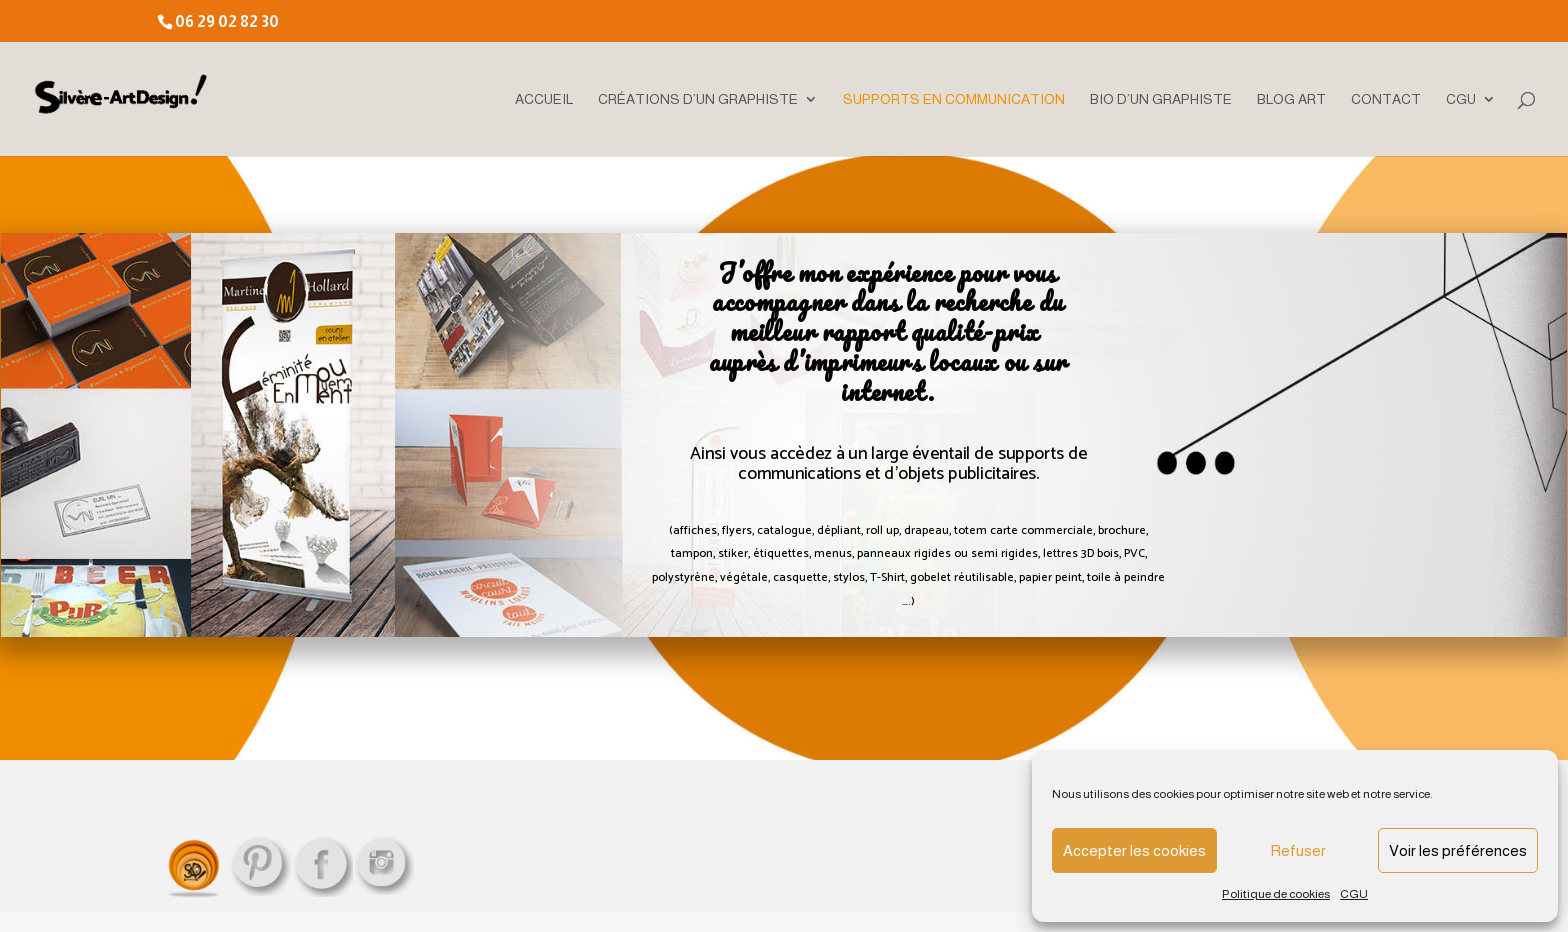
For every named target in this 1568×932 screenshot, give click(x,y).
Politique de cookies (1276, 894)
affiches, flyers (712, 530)
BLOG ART (1291, 99)
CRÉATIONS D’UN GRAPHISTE (698, 99)
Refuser (1298, 850)
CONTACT (1386, 99)
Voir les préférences (1458, 850)
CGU (1354, 894)
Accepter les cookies (1134, 850)
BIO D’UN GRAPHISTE (1161, 99)
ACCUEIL (544, 99)
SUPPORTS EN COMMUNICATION (954, 99)
